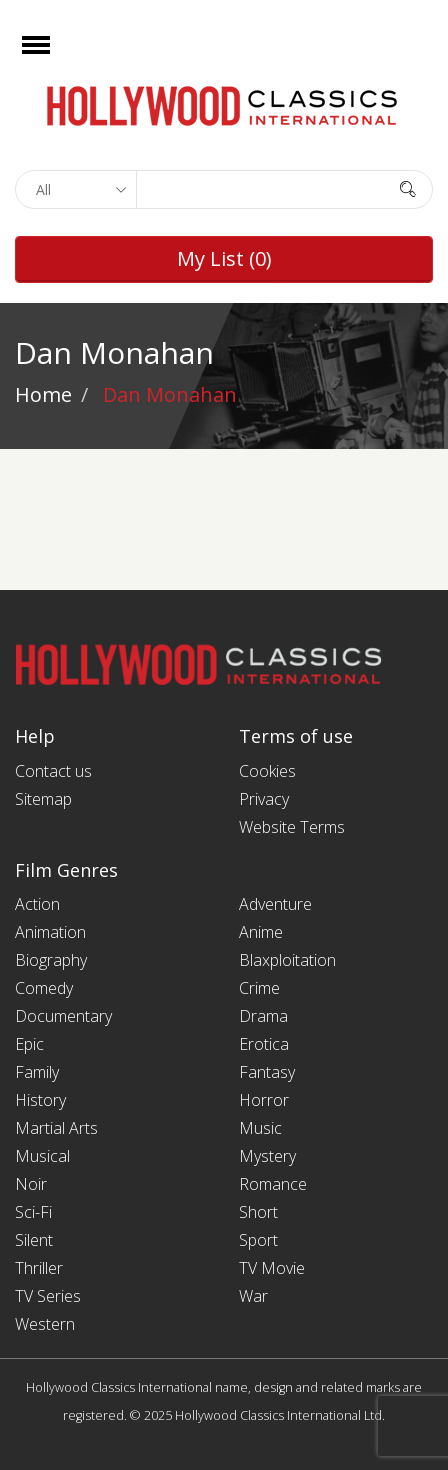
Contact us (53, 771)
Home (43, 394)
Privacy (264, 799)
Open (53, 57)
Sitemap (43, 799)
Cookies (267, 771)
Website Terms (292, 827)
